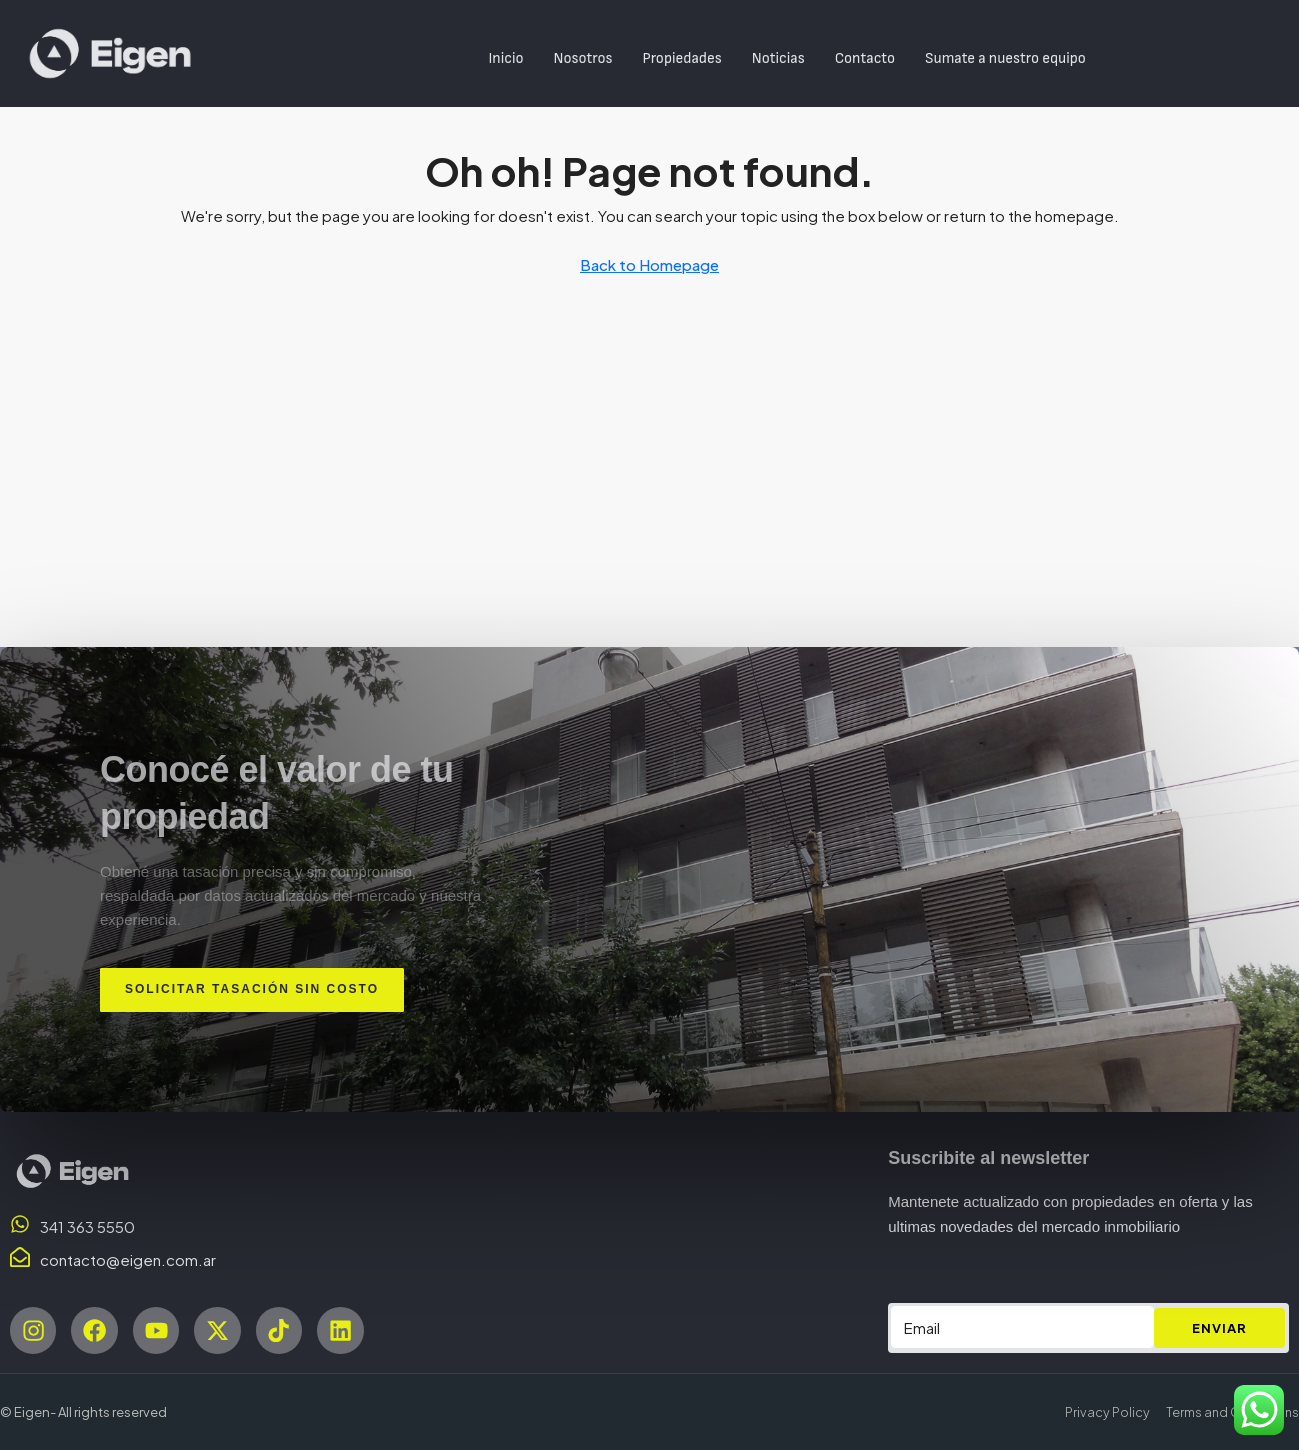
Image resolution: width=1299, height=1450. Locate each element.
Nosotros (583, 58)
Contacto (865, 58)
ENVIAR (1219, 1326)
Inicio (506, 58)
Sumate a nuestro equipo (1005, 58)
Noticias (778, 58)
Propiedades (682, 58)
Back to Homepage (649, 264)
